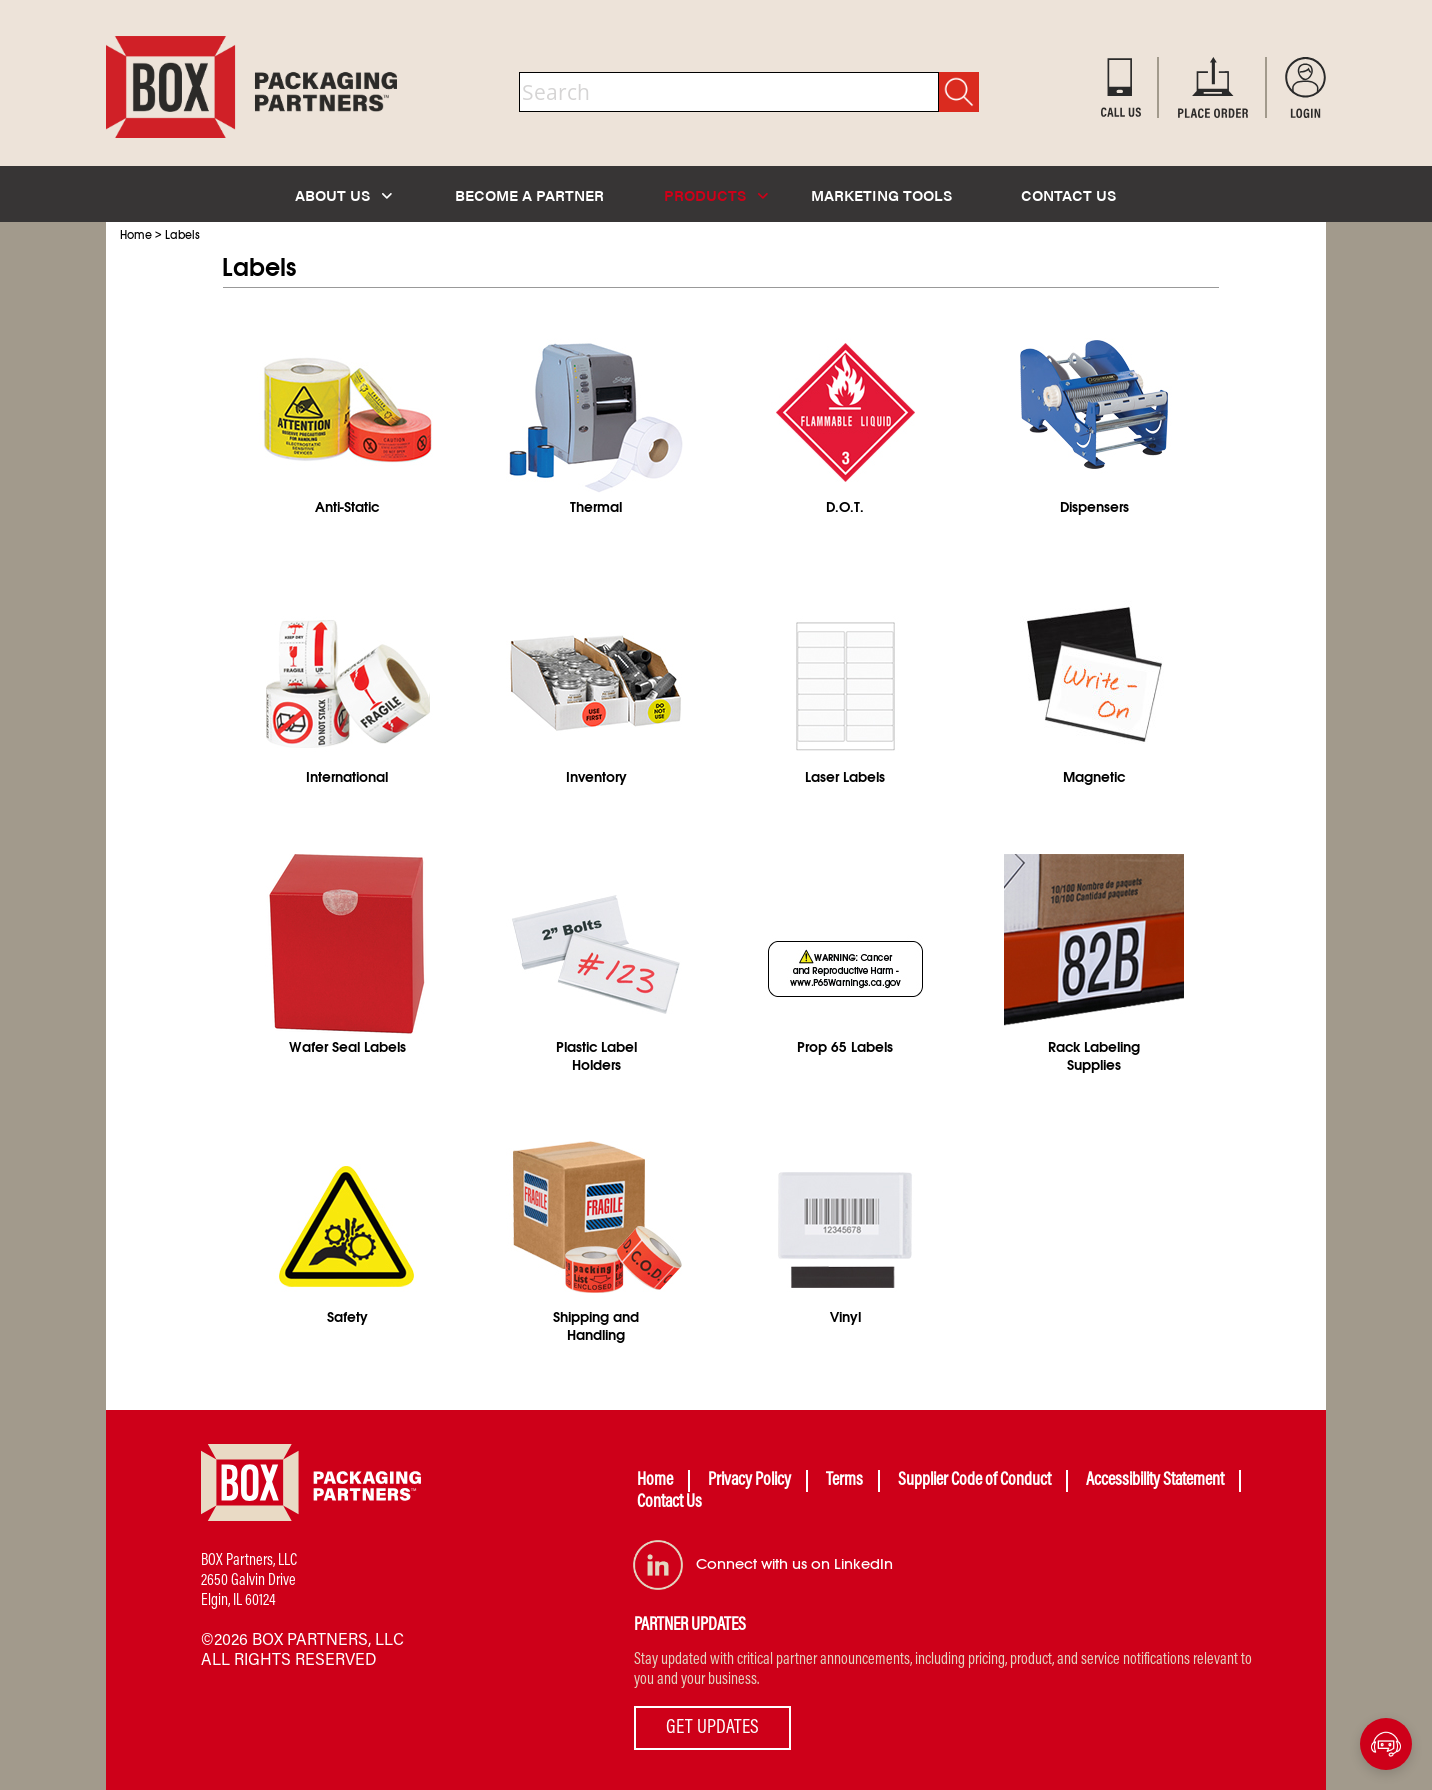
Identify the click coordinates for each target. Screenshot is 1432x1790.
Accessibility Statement (1155, 1481)
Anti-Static (347, 507)
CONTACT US (1068, 194)
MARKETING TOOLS (881, 194)
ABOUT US (343, 194)
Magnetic (1094, 777)
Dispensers (1094, 507)
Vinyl (845, 1317)
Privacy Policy (749, 1481)
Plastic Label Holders (596, 1056)
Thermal (596, 507)
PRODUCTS (716, 194)
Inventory (596, 777)
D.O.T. (845, 507)
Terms (844, 1481)
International (347, 777)
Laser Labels (845, 777)
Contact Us (669, 1503)
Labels (182, 235)
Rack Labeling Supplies (1094, 1056)
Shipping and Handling (596, 1326)
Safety (347, 1317)
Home (136, 235)
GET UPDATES (712, 1728)
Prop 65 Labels (845, 1047)
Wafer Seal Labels (347, 1047)
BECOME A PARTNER (529, 194)
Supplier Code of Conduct (974, 1481)
